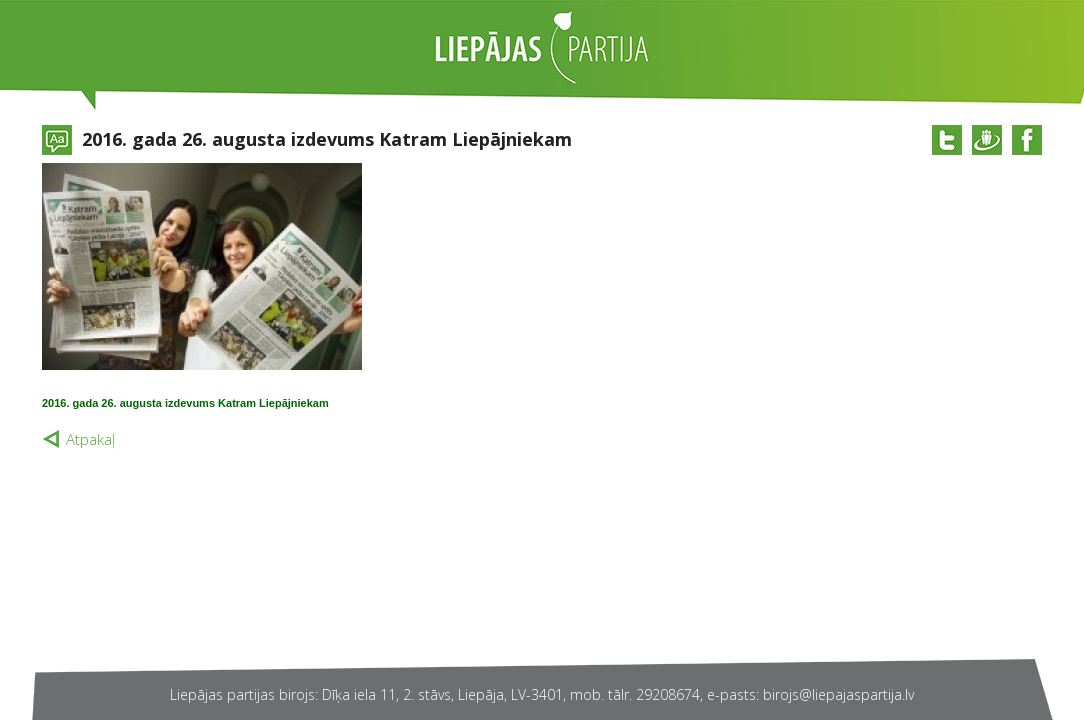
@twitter (947, 140)
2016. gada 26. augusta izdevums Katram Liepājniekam (185, 403)
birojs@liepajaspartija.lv (838, 694)
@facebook (1027, 140)
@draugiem (987, 140)
